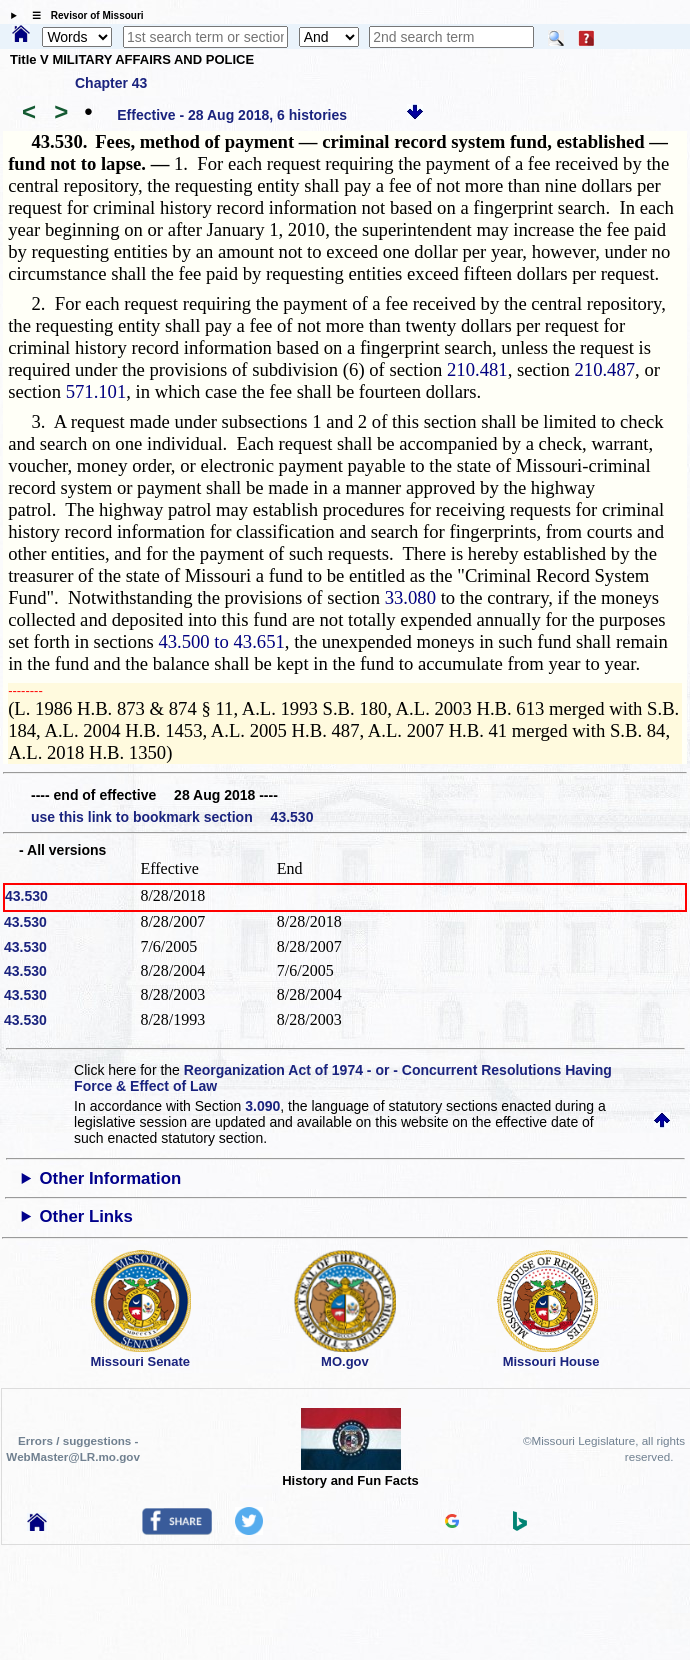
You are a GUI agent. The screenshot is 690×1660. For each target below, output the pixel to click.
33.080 (410, 597)
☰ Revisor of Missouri (83, 15)
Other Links (85, 1216)
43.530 (26, 896)
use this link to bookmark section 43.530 (172, 817)
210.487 (604, 369)
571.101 (96, 391)
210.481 (477, 369)
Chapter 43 (111, 83)
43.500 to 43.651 (221, 641)
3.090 (262, 1106)
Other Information (110, 1178)
